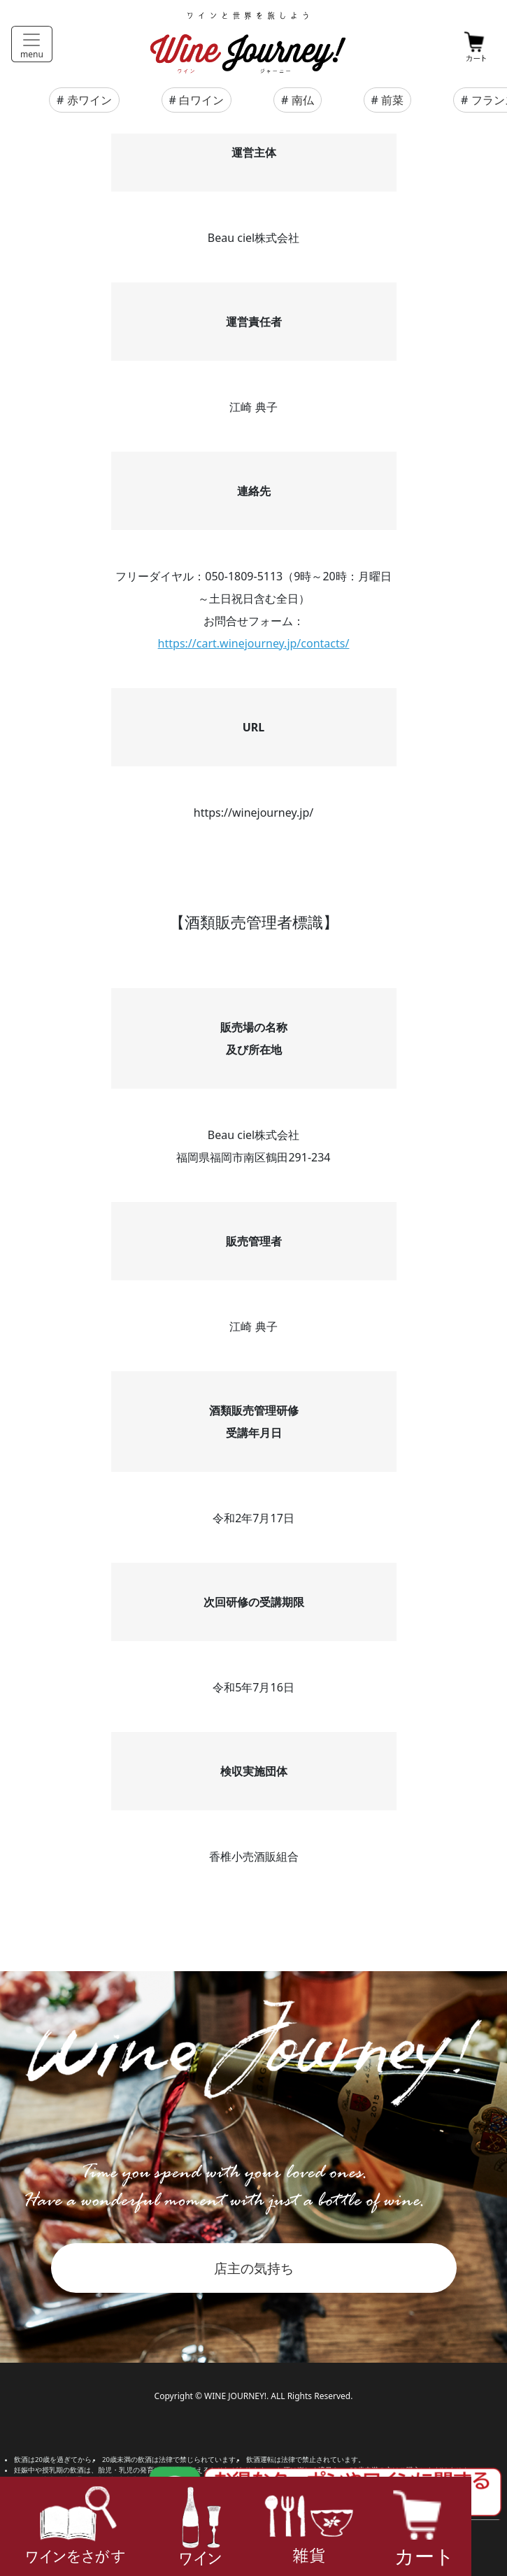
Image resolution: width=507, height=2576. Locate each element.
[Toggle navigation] (31, 44)
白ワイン (201, 100)
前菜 (392, 100)
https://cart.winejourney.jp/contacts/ (254, 643)
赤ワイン (89, 100)
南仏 (303, 100)
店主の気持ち (254, 2268)
